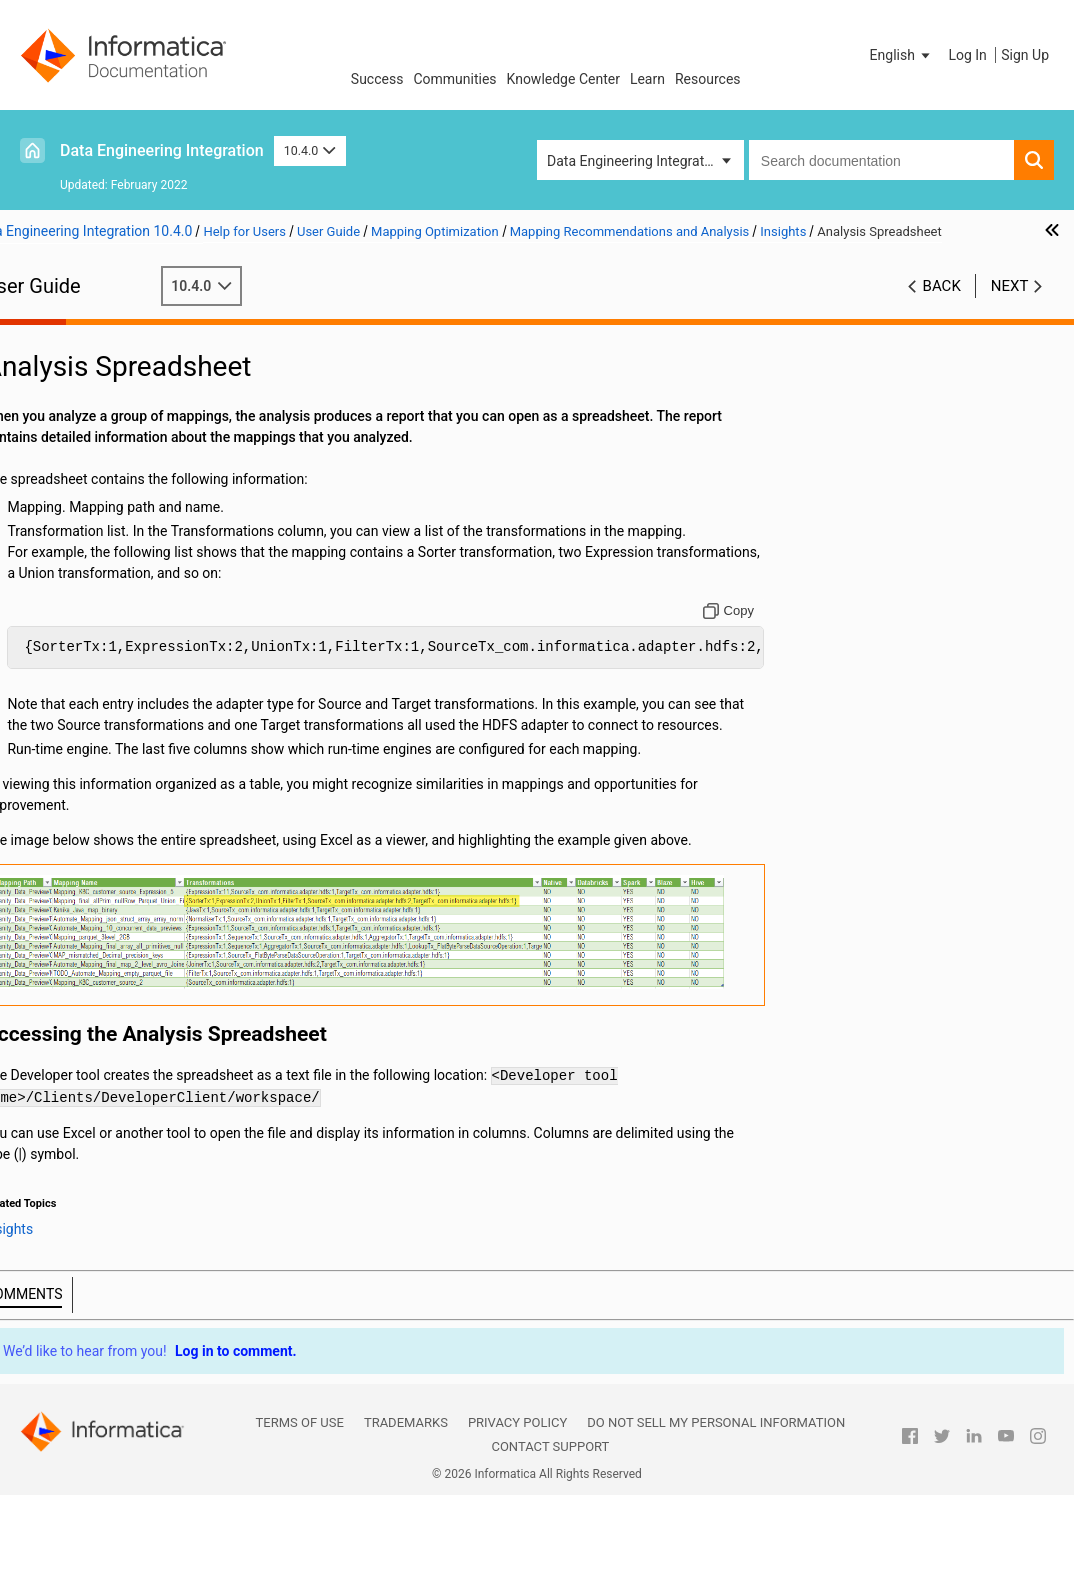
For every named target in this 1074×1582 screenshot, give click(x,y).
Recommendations (142, 483)
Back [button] (942, 307)
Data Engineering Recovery (147, 651)
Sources (58, 693)
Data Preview (73, 777)
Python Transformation (104, 756)
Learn (647, 79)
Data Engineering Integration (162, 150)
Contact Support (550, 1533)
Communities (454, 79)
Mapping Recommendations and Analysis (155, 463)
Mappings (64, 399)
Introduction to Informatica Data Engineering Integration (132, 367)
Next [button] (1010, 307)
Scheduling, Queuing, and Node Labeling (150, 631)
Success (377, 79)
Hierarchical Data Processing (123, 861)
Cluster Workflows (89, 798)
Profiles (56, 819)
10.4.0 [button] (310, 150)
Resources (708, 79)
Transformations (84, 735)
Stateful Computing (93, 1008)
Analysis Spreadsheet (170, 525)
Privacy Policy (517, 1510)
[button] (902, 55)
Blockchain (67, 987)
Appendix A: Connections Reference (144, 1029)
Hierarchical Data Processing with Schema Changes (138, 934)
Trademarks (406, 1510)
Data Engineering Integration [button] (635, 161)
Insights (108, 504)
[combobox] (881, 160)
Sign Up (1025, 55)
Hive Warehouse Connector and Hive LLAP (165, 609)
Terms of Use (300, 1510)
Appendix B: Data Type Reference (135, 1050)
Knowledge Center (563, 79)
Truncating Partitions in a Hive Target (165, 588)
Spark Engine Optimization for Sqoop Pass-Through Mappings (165, 672)
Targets (56, 714)
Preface (57, 336)
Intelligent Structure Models (118, 966)
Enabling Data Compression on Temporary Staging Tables (150, 568)
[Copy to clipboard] (807, 674)
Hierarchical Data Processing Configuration (123, 892)
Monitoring (67, 840)
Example (110, 546)
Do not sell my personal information (716, 1510)
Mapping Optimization (101, 420)
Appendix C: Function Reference (132, 1071)
